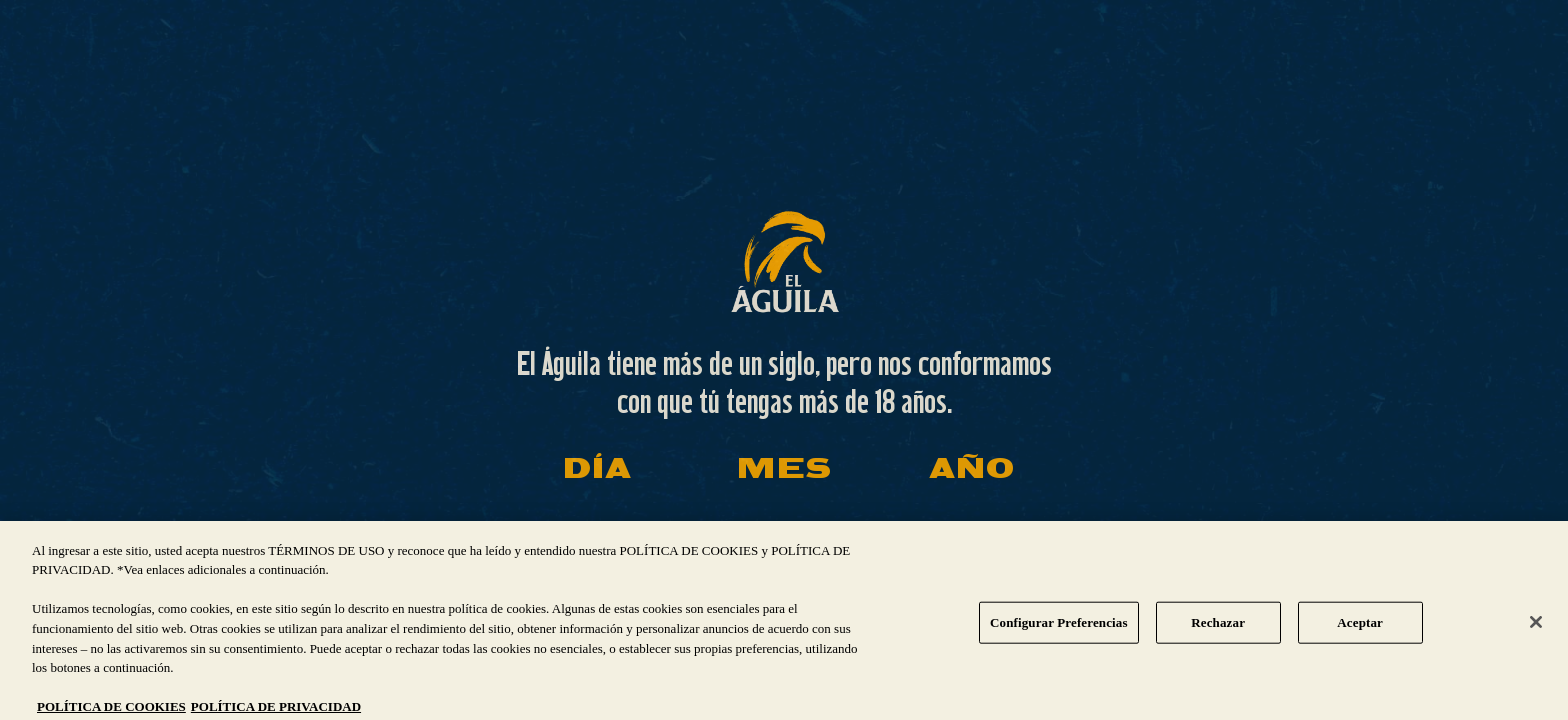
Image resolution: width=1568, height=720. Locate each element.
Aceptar (1360, 630)
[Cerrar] (1536, 631)
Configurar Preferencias (1059, 630)
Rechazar (1218, 630)
